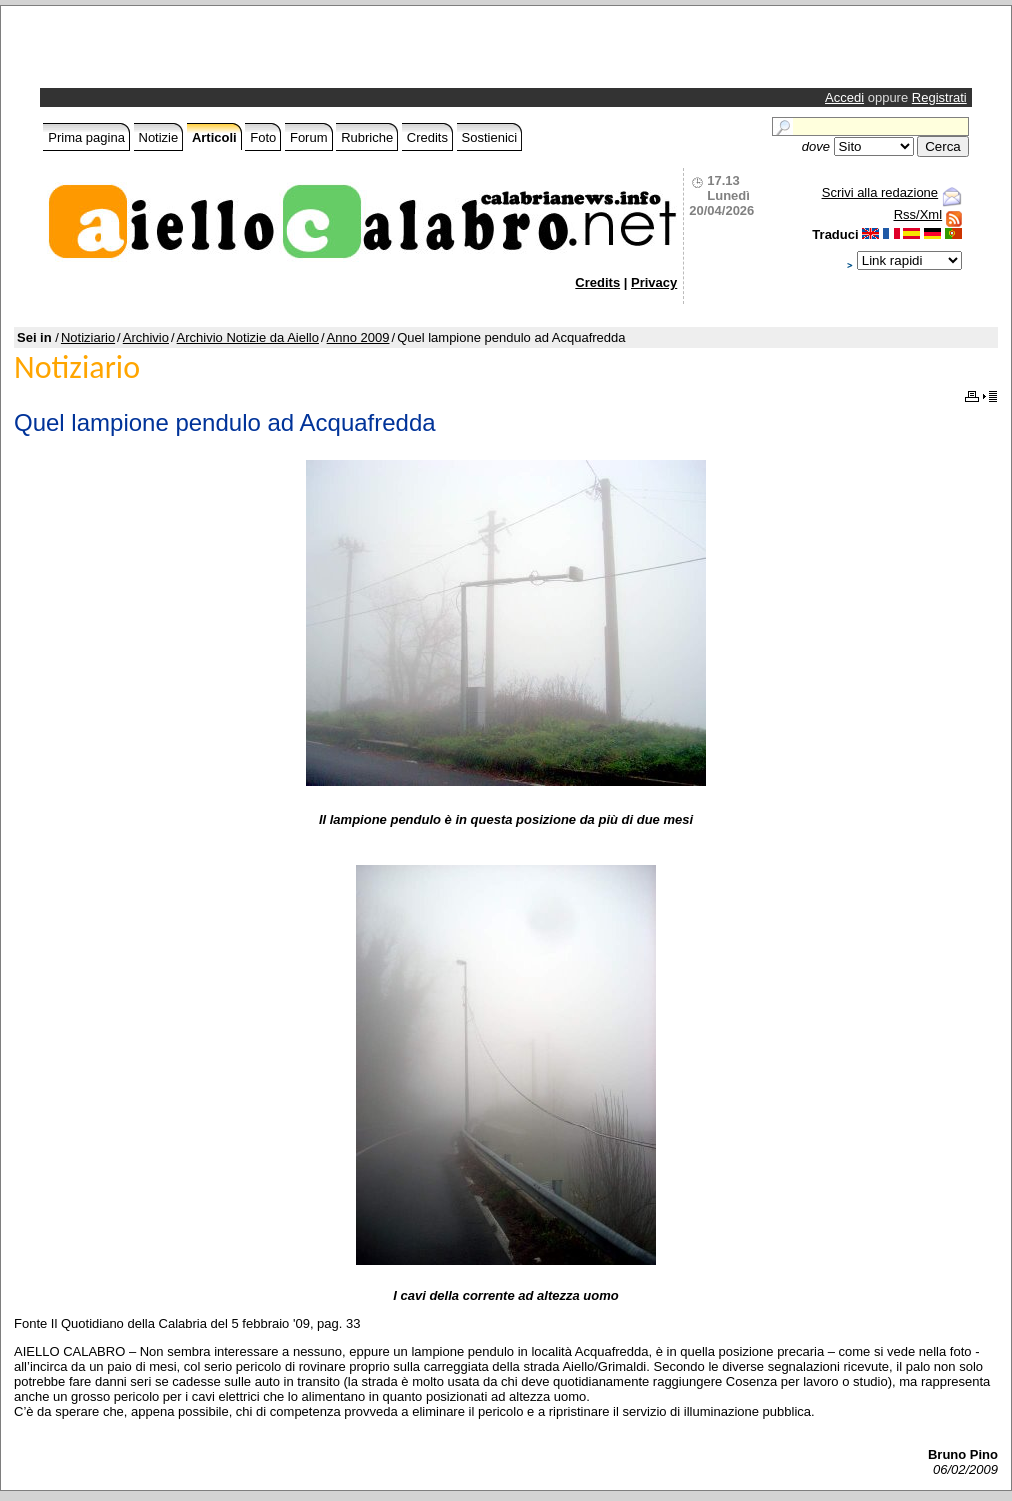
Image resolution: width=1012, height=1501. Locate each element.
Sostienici (490, 137)
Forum (309, 137)
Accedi (844, 97)
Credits (427, 137)
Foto (263, 137)
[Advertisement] (278, 52)
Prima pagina (86, 137)
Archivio (146, 337)
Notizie (159, 137)
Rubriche (367, 137)
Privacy (654, 282)
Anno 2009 (358, 337)
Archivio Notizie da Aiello (248, 337)
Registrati (939, 97)
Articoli (214, 137)
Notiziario (88, 337)
